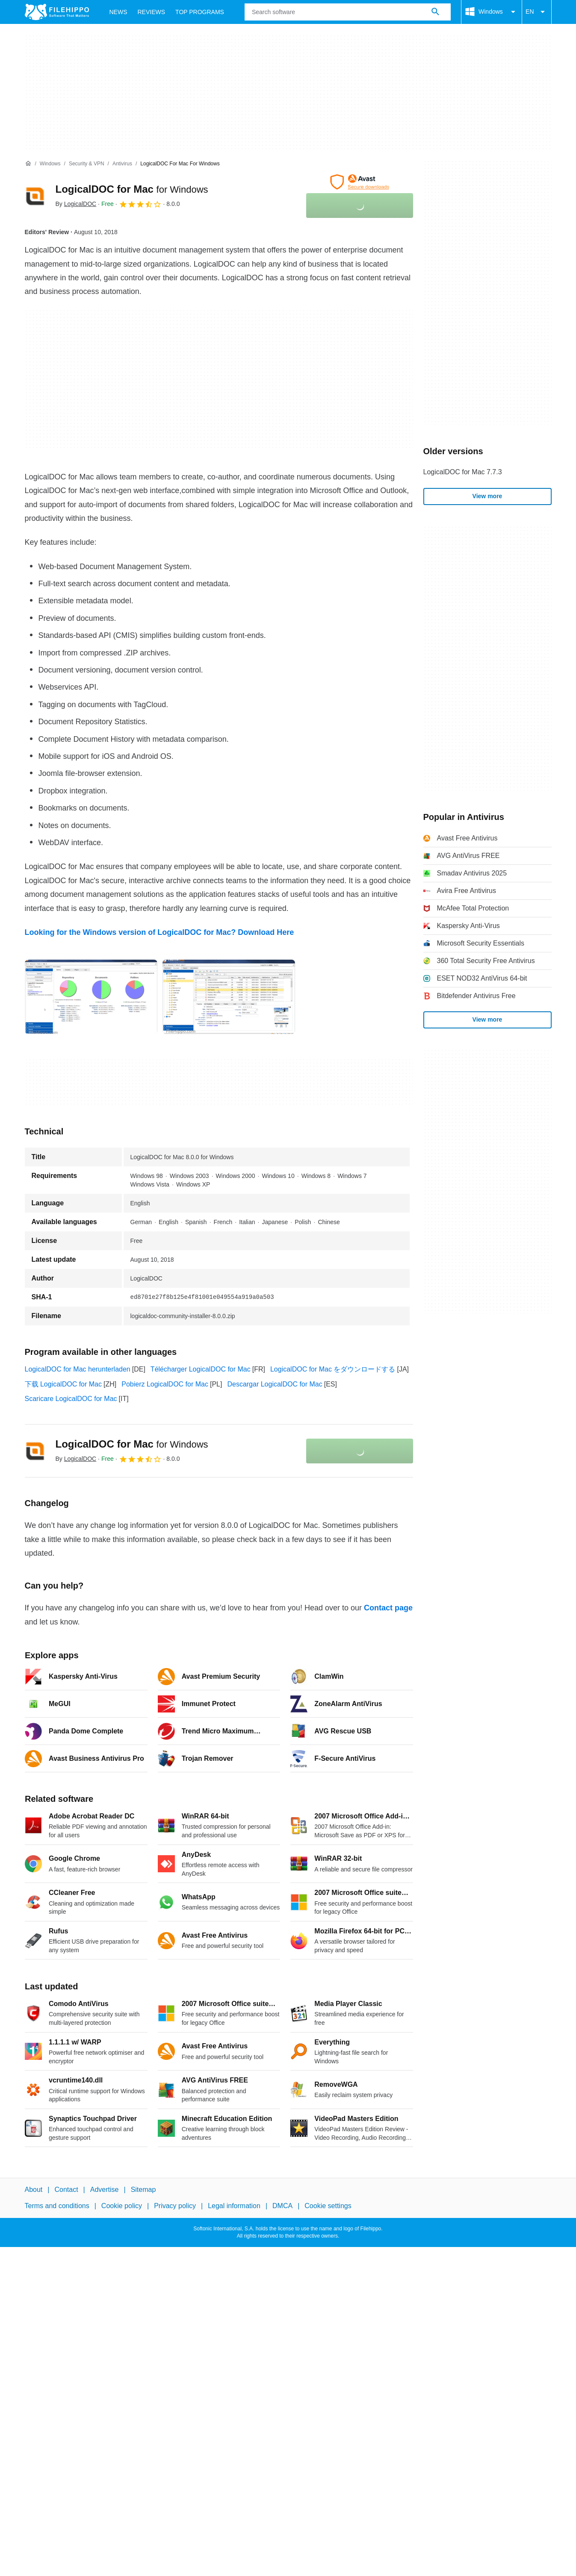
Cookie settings (327, 2205)
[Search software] (435, 12)
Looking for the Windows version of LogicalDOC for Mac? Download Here (159, 932)
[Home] (28, 163)
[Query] (348, 12)
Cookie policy (121, 2205)
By (76, 203)
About (34, 2189)
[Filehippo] (57, 12)
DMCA (282, 2205)
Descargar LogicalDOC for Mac (274, 1384)
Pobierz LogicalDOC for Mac (164, 1384)
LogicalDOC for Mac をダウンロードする (333, 1369)
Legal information (234, 2205)
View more (487, 496)
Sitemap (143, 2189)
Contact (66, 2189)
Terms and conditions (57, 2205)
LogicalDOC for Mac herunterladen (77, 1369)
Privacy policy (175, 2205)
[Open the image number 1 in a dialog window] (228, 997)
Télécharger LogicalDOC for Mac (201, 1369)
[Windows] (50, 163)
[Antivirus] (122, 163)
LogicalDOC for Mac (132, 189)
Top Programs (199, 12)
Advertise (104, 2189)
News (118, 12)
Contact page (388, 1608)
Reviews (151, 12)
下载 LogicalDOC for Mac (63, 1384)
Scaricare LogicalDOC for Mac (71, 1398)
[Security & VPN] (86, 163)
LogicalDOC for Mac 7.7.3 (462, 472)
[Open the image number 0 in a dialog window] (91, 997)
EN (536, 12)
